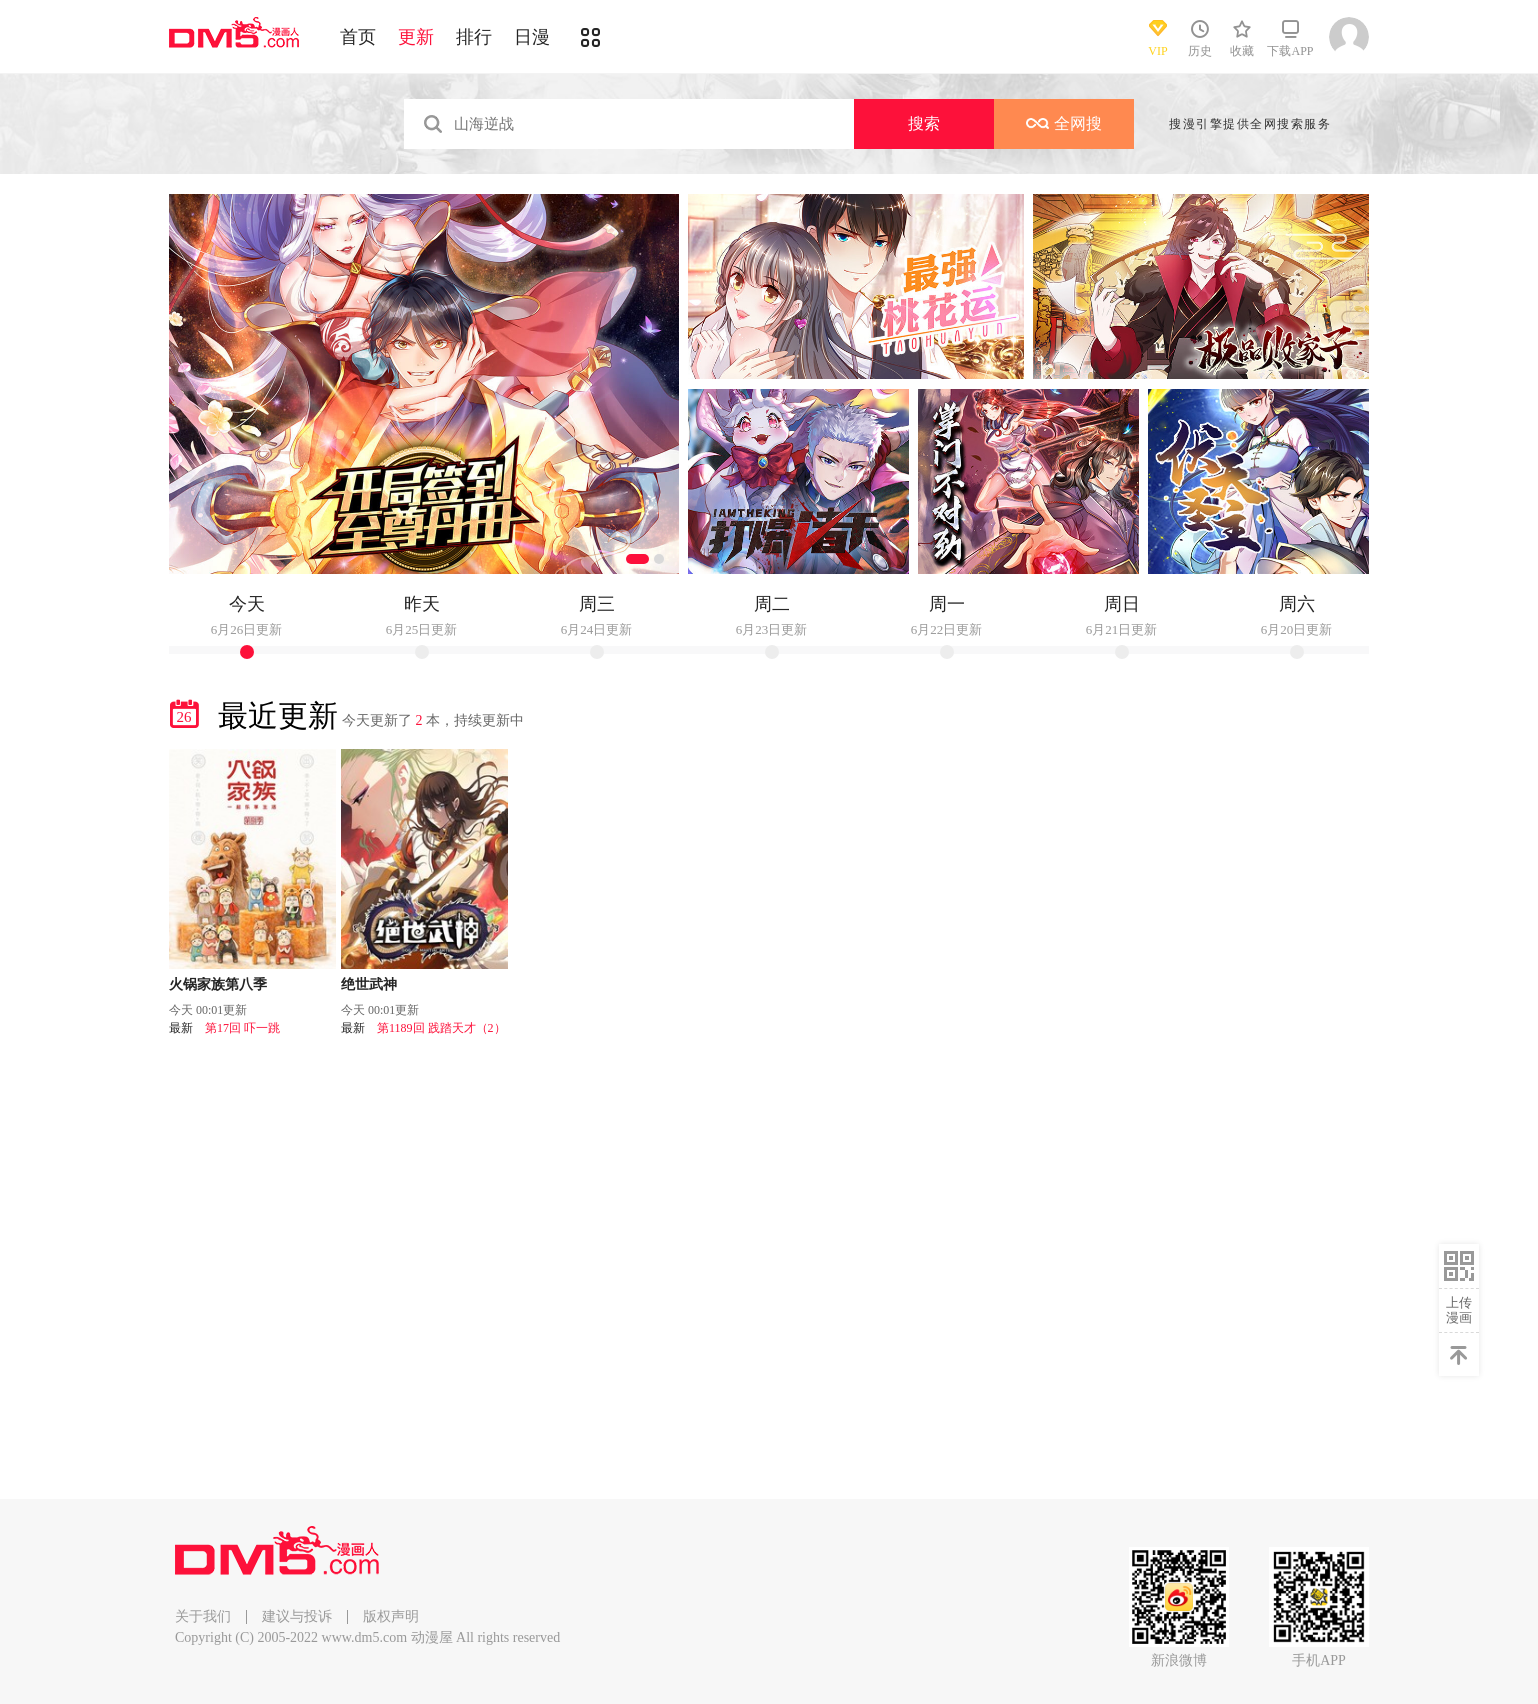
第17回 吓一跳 (242, 1028)
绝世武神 (369, 984)
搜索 (924, 123)
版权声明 (391, 1616)
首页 (358, 37)
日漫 (532, 37)
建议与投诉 (297, 1616)
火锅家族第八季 (218, 984)
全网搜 (1064, 123)
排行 (474, 37)
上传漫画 (1459, 1310)
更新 (416, 37)
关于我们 (203, 1616)
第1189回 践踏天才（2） (441, 1028)
